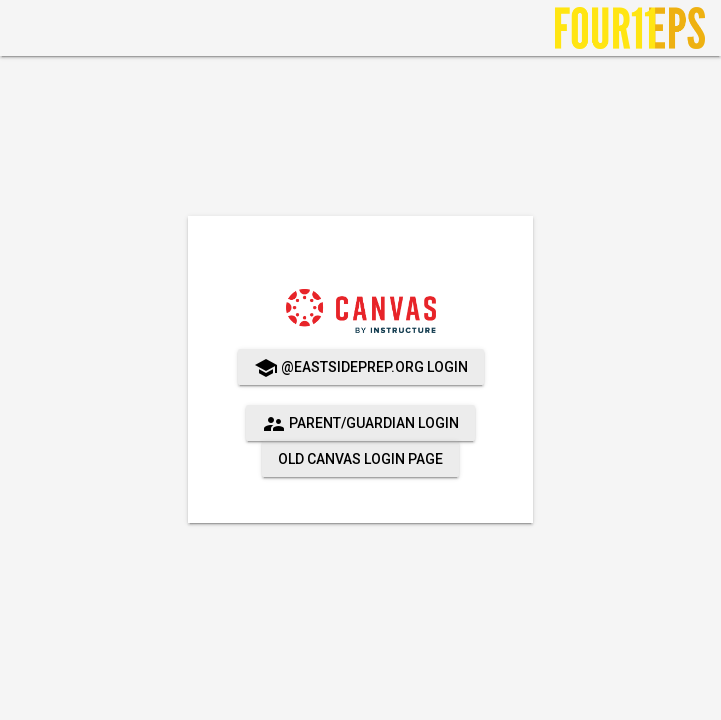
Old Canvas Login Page (360, 459)
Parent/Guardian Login (360, 424)
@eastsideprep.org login (361, 368)
